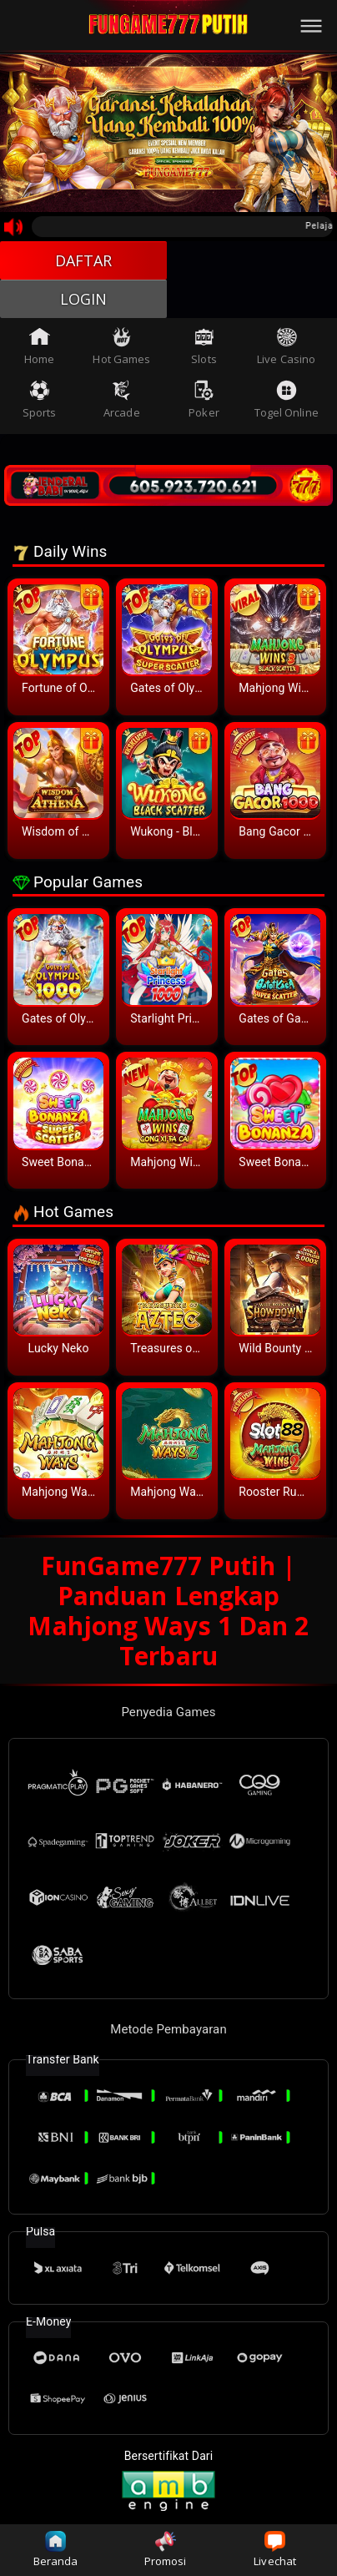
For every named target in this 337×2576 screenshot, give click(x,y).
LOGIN (84, 299)
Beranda (55, 2549)
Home (39, 346)
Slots (204, 346)
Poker (204, 400)
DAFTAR (84, 260)
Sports (40, 400)
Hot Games (121, 346)
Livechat (275, 2549)
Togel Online (286, 400)
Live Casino (286, 346)
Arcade (121, 400)
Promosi (165, 2549)
